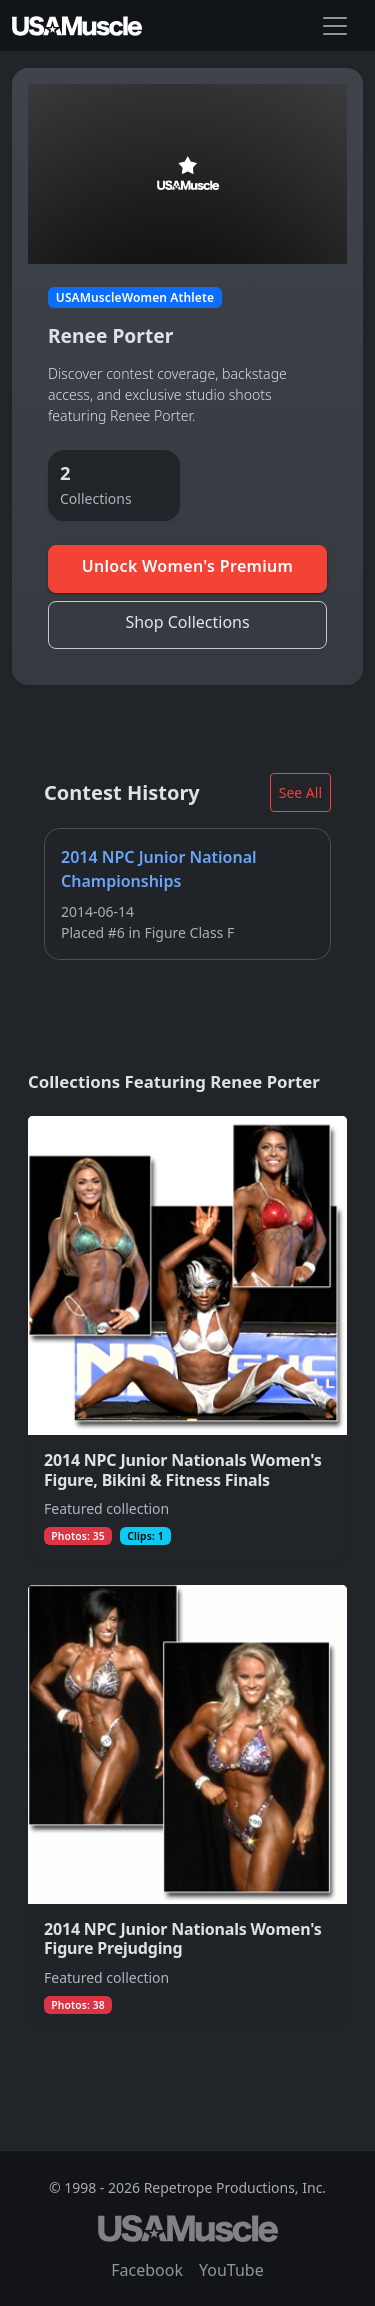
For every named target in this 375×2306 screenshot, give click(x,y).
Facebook (147, 2270)
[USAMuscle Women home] (77, 26)
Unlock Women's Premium (188, 566)
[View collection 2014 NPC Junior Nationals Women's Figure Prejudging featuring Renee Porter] (187, 1808)
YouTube (231, 2270)
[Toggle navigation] (335, 26)
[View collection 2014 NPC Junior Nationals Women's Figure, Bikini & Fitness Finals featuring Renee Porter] (187, 1338)
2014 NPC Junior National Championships (159, 870)
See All (300, 792)
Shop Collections (187, 622)
